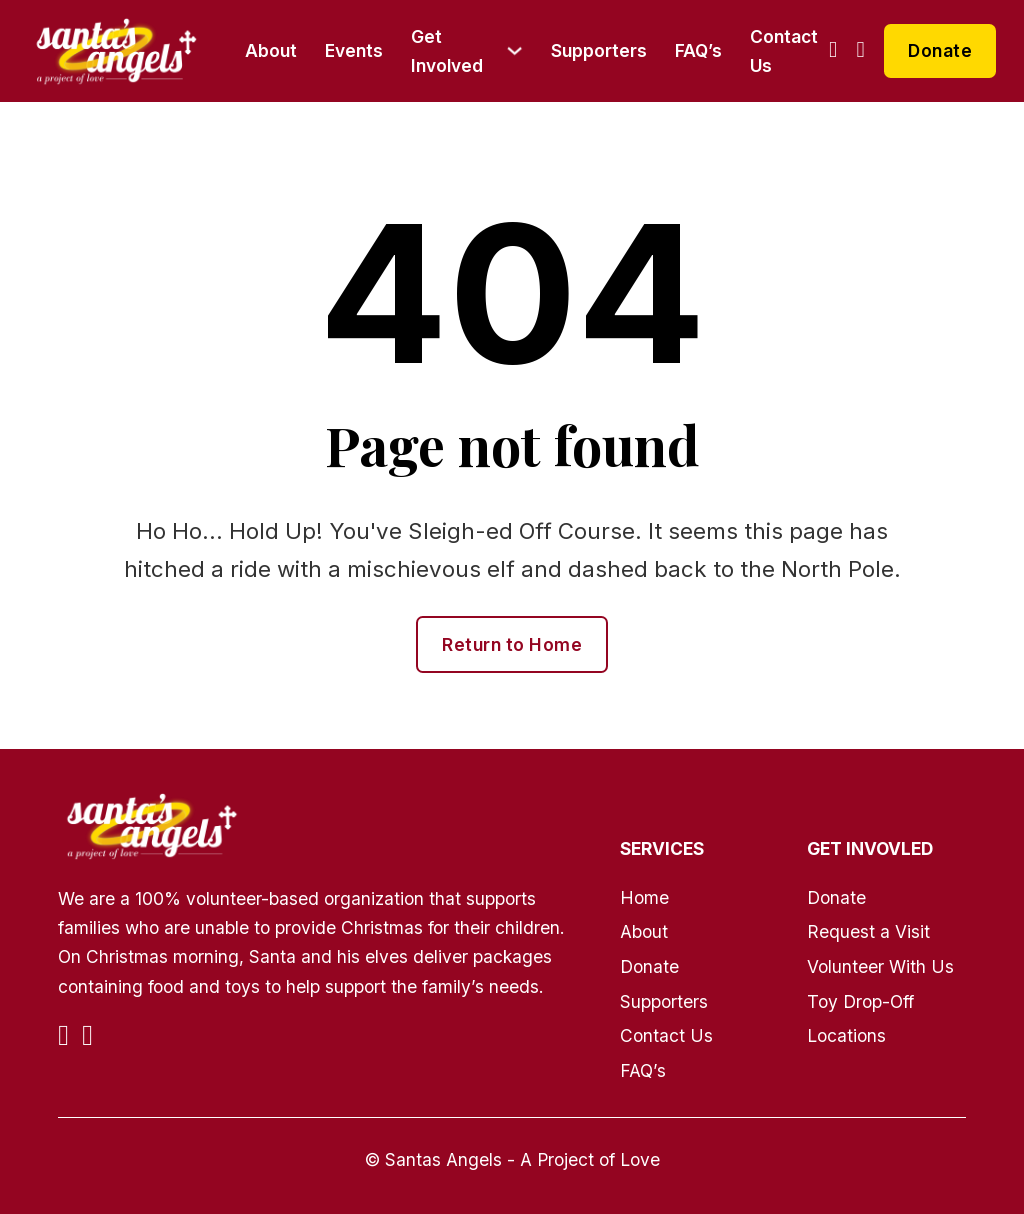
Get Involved (447, 51)
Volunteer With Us (880, 966)
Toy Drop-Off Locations (860, 1019)
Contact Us (784, 51)
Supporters (599, 50)
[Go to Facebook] (833, 50)
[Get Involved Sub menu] (514, 50)
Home (644, 897)
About (271, 50)
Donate (940, 50)
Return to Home (512, 644)
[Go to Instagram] (861, 50)
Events (354, 50)
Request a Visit (868, 931)
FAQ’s (698, 50)
